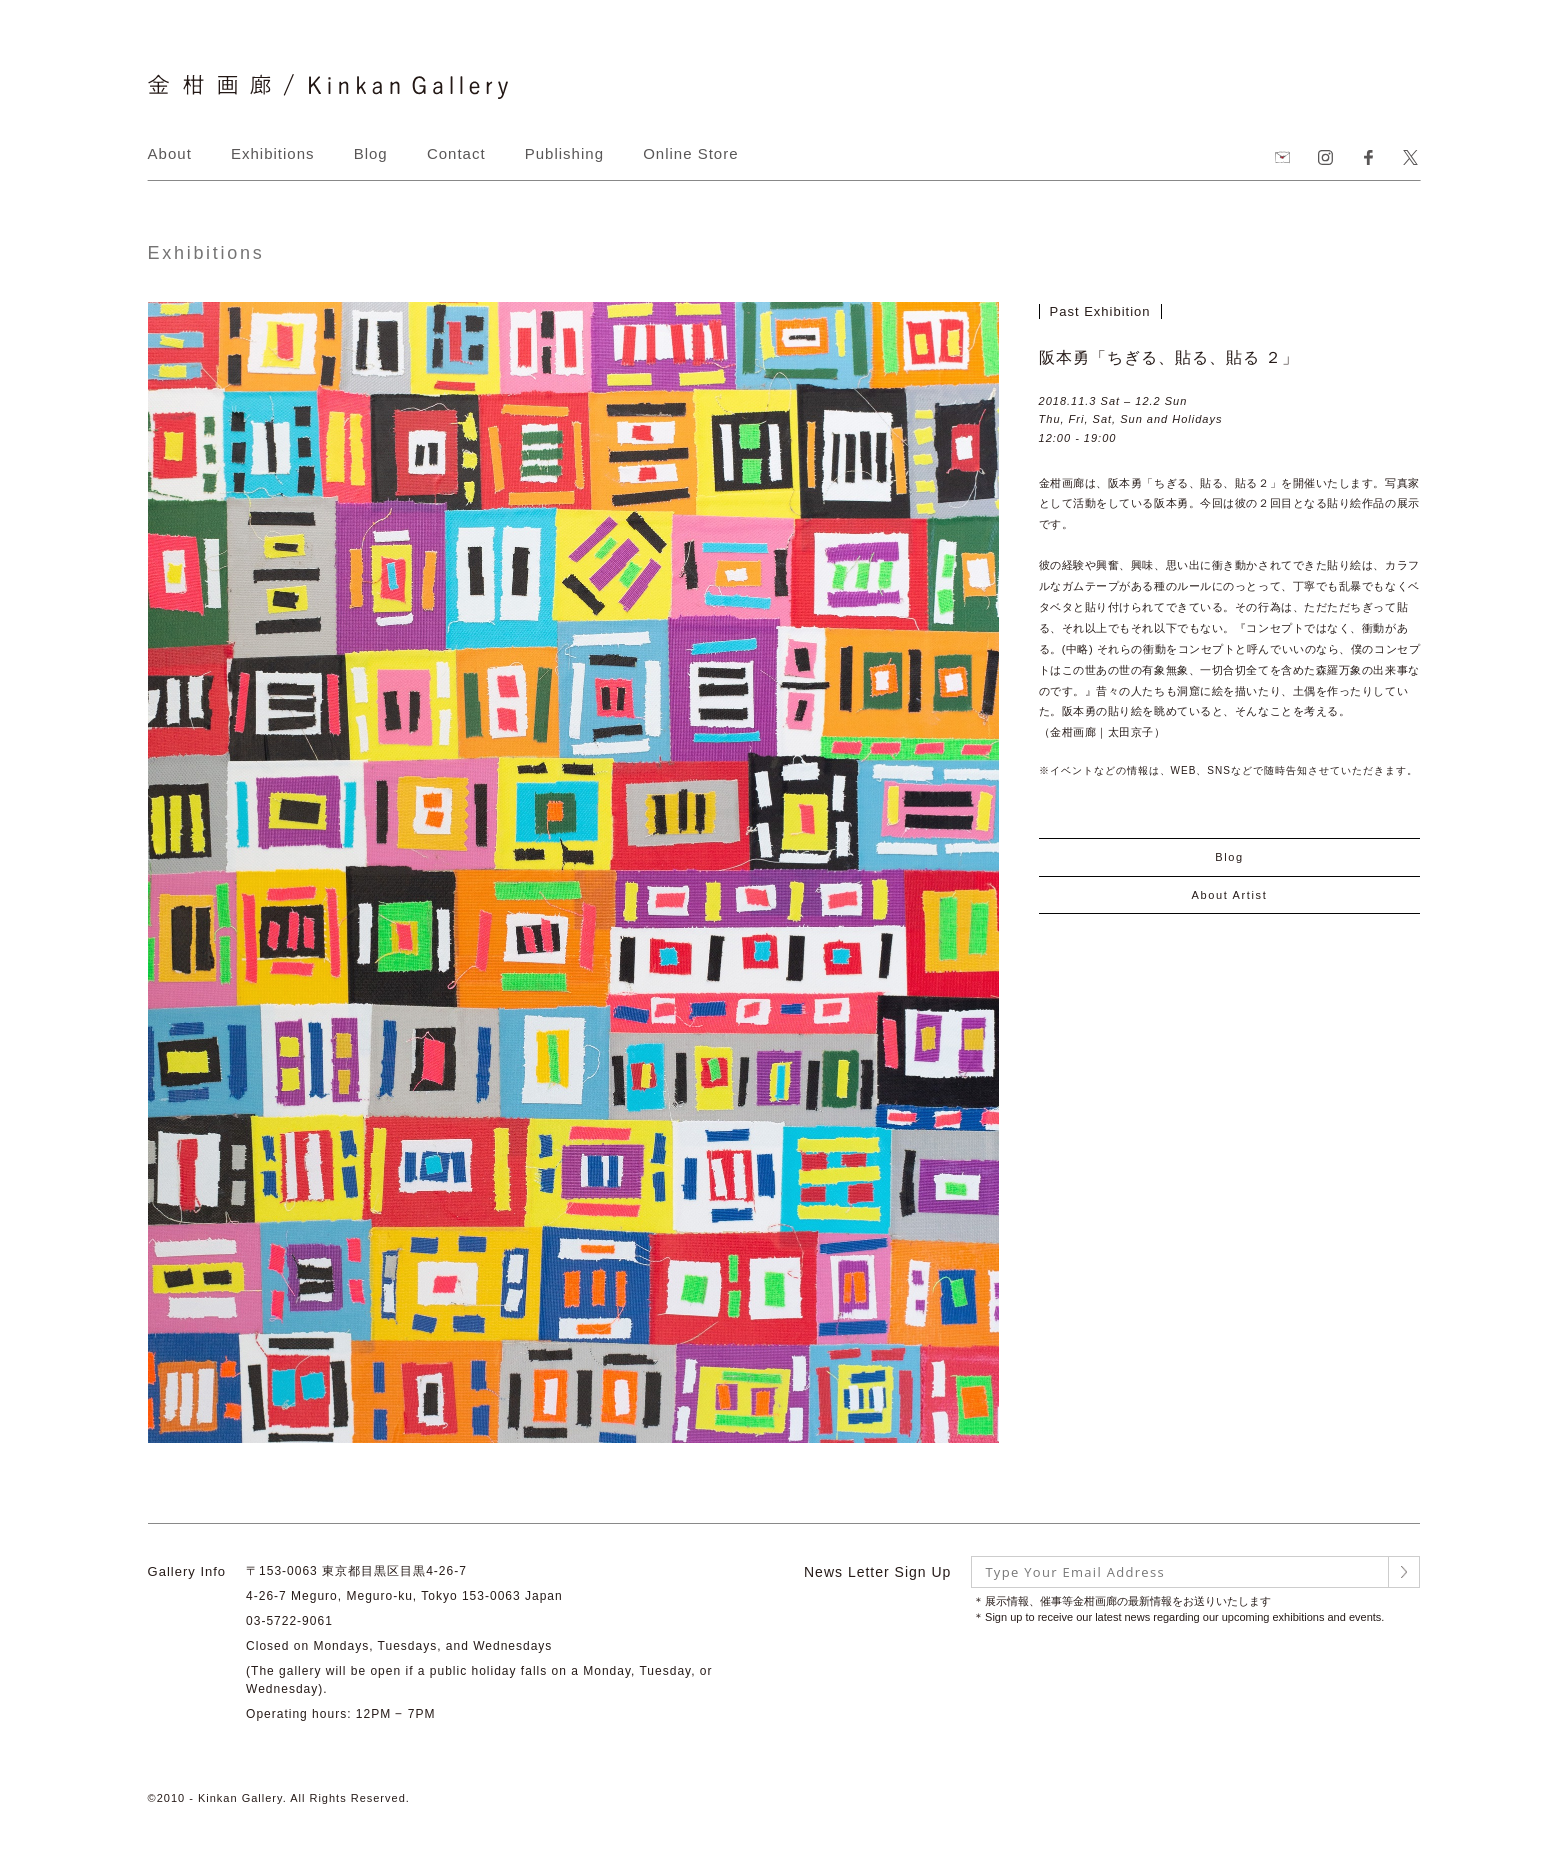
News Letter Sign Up (877, 1572)
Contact (456, 153)
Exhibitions (273, 153)
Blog (371, 153)
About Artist (1229, 895)
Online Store (690, 153)
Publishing (564, 153)
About (170, 153)
